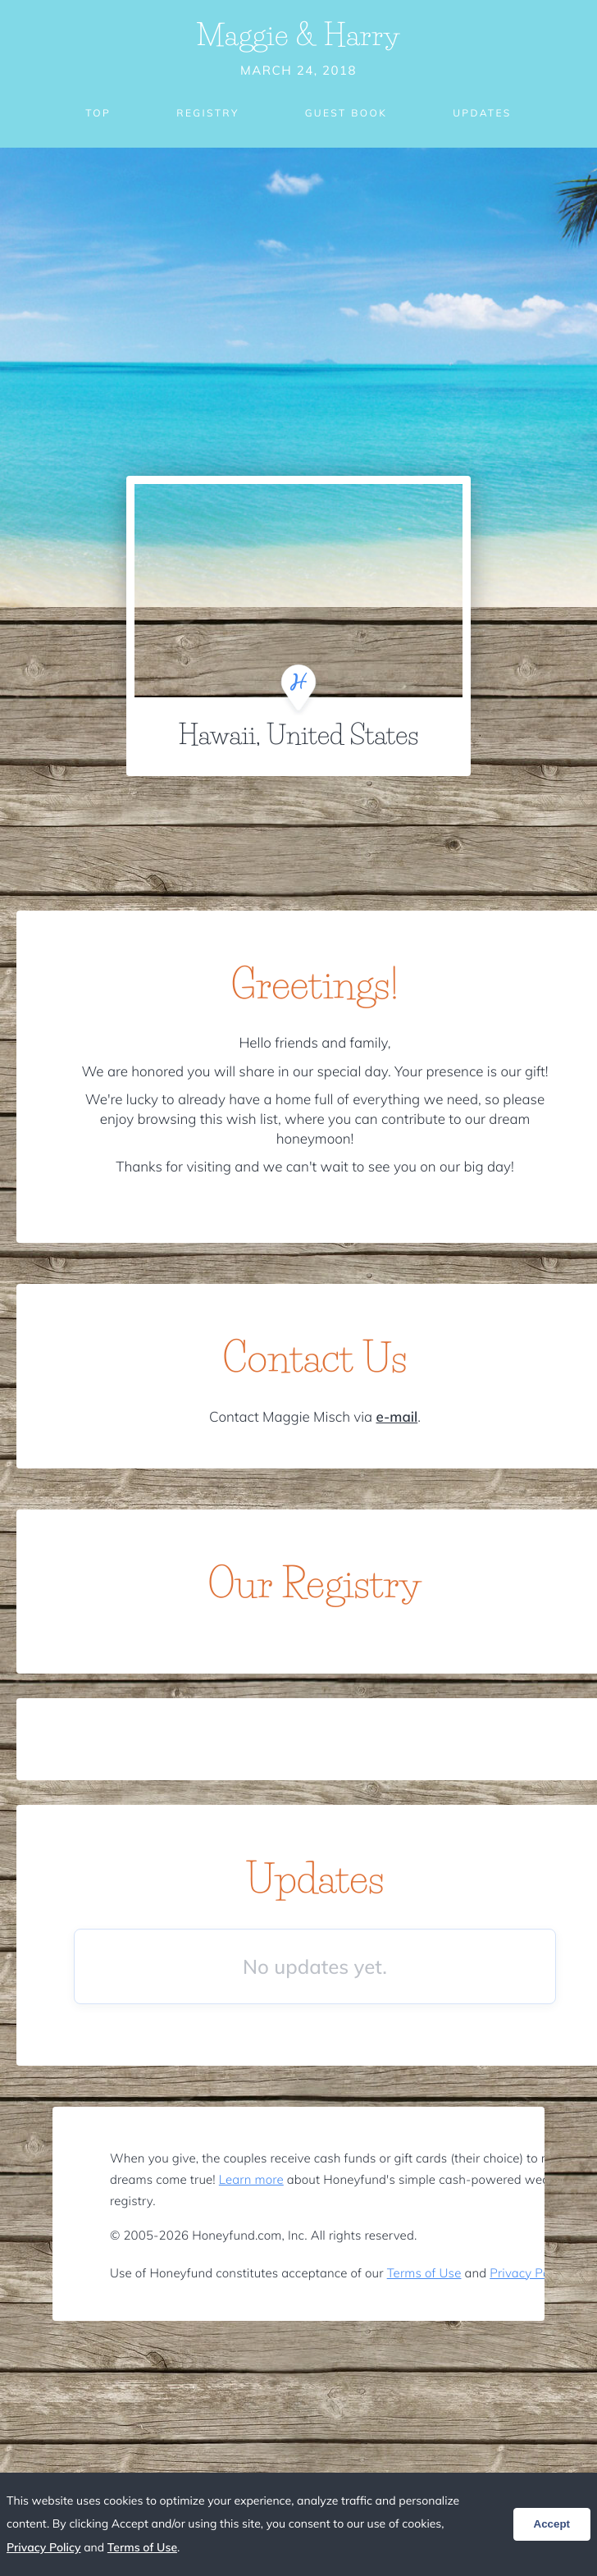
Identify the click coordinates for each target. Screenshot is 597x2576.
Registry (207, 113)
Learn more (251, 2179)
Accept (552, 2524)
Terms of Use (424, 2273)
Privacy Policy (528, 2273)
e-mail (396, 1417)
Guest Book (346, 113)
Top (98, 113)
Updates (482, 113)
